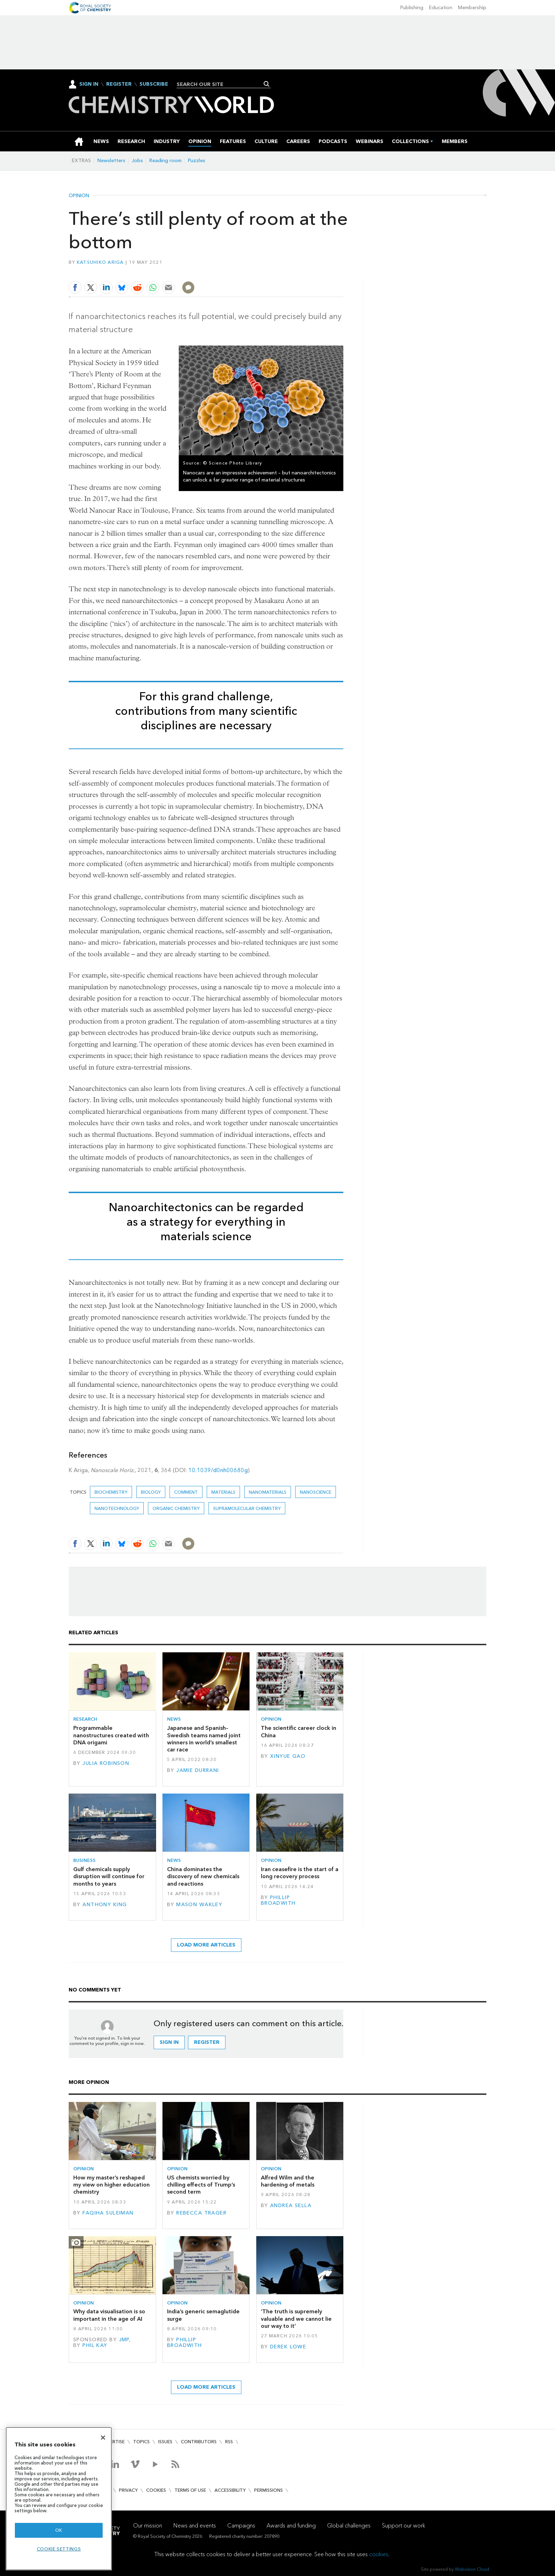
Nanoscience (315, 1492)
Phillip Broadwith (278, 1900)
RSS (229, 2441)
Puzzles (196, 161)
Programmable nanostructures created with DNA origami (111, 1735)
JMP (124, 2340)
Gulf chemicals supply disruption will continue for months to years (108, 1876)
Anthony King (104, 1905)
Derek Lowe (288, 2347)
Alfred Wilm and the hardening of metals (287, 2181)
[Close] (103, 2437)
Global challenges (349, 2525)
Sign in (169, 2042)
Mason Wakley (199, 1905)
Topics (141, 2441)
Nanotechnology (117, 1508)
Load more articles (206, 1945)
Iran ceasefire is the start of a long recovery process (299, 1873)
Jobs (137, 161)
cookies (378, 2554)
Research (85, 1719)
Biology (151, 1492)
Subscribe (153, 84)
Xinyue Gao (287, 1756)
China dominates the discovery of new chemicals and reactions (203, 1876)
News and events (194, 2525)
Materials (223, 1492)
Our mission (147, 2525)
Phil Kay (94, 2345)
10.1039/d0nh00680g (218, 1470)
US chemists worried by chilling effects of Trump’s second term (201, 2184)
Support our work (403, 2525)
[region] (59, 2498)
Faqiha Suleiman (107, 2213)
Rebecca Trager (201, 2213)
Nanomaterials (267, 1492)
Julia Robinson (105, 1763)
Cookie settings (59, 2549)
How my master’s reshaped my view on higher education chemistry (111, 2184)
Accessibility (230, 2490)
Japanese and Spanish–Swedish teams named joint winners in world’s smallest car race (204, 1739)
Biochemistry (111, 1492)
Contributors (199, 2441)
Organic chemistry (176, 1508)
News (174, 1719)
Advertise (113, 2441)
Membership (472, 8)
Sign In (88, 84)
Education (440, 8)
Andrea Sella (290, 2205)
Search (266, 84)
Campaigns (241, 2525)
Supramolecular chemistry (247, 1508)
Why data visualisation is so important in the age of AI (109, 2315)
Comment (186, 1492)
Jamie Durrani (197, 1770)
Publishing (411, 8)
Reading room (165, 161)
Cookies (156, 2490)
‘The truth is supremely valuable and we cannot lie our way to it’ (296, 2318)
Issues (165, 2441)
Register (119, 84)
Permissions (268, 2490)
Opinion (79, 196)
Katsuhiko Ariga (100, 262)
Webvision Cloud (472, 2569)
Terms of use (190, 2490)
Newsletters (111, 161)
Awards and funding (291, 2525)
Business (84, 1860)
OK (58, 2530)
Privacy (128, 2490)
